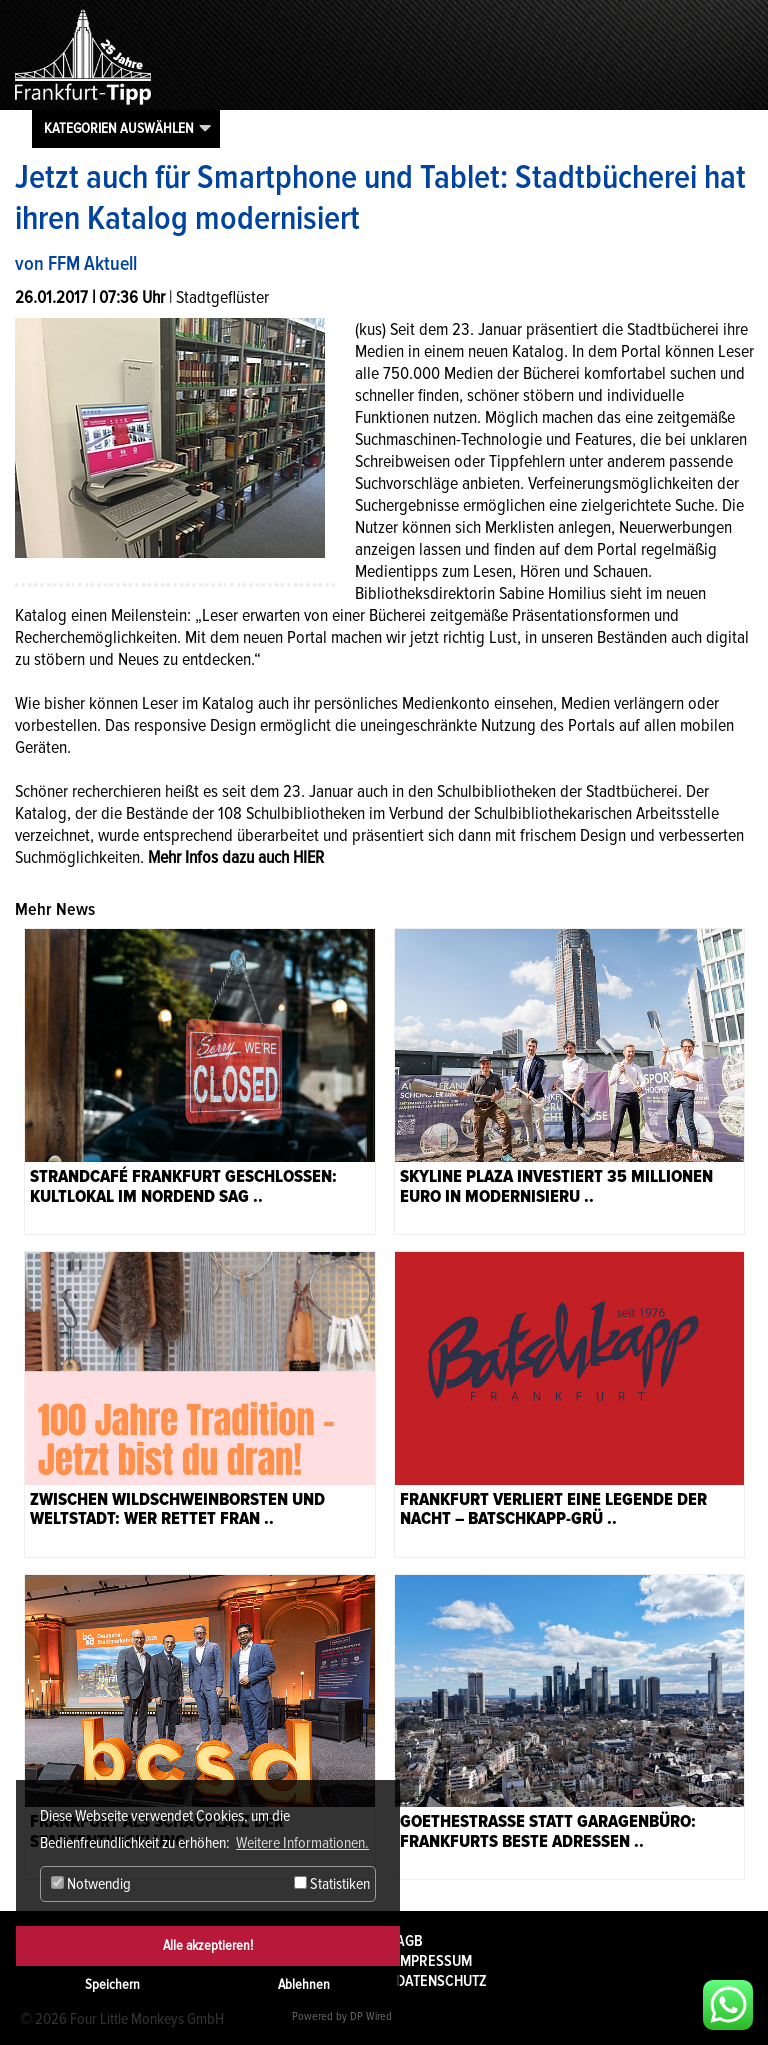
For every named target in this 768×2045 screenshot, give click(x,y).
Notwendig (91, 1884)
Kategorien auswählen (119, 128)
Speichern (112, 1984)
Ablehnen (304, 1984)
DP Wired (371, 2016)
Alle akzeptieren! (208, 1945)
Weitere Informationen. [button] (302, 1843)
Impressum (434, 1961)
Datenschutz (441, 1981)
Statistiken (332, 1884)
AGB (409, 1941)
